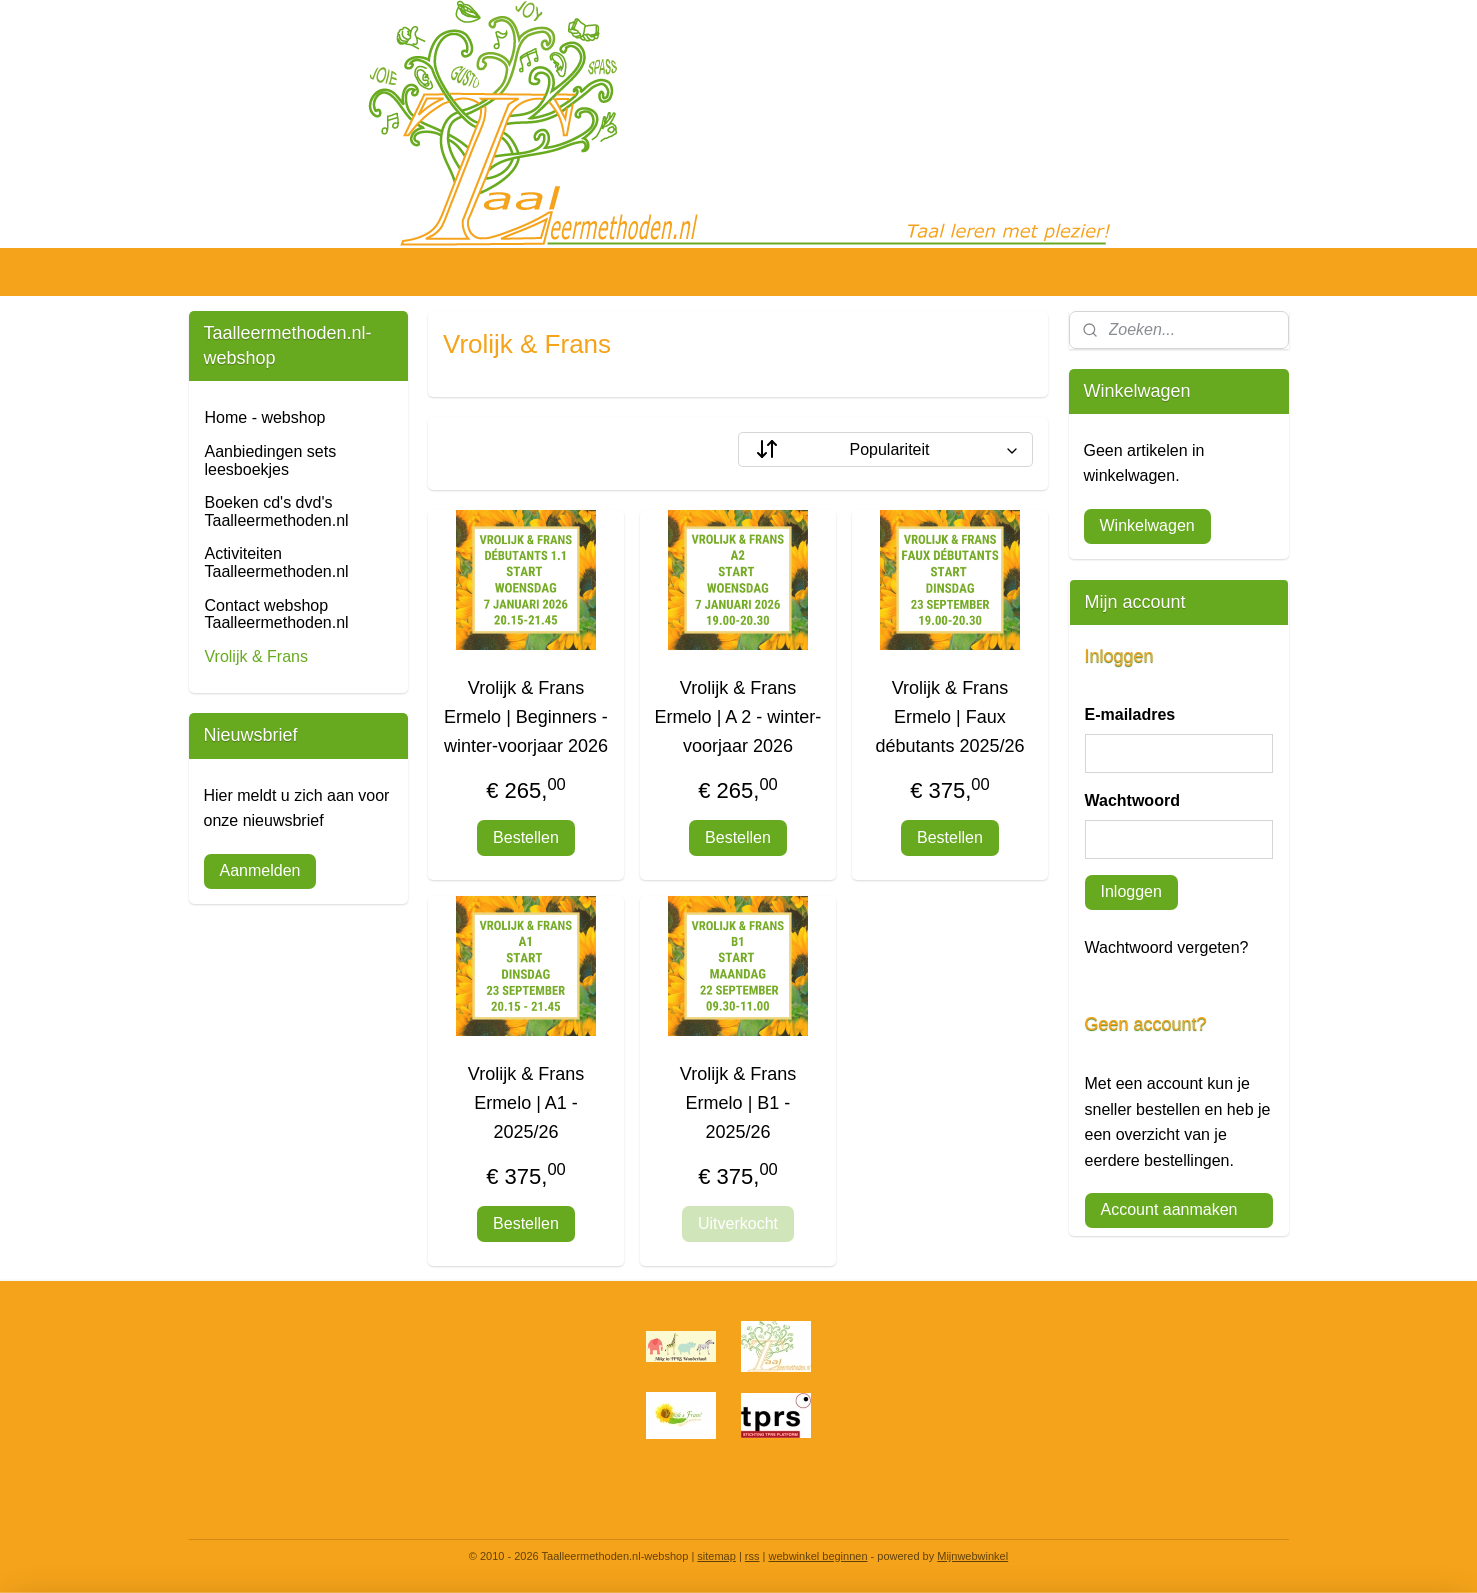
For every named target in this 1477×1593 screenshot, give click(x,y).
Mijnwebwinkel (972, 1556)
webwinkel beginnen (817, 1556)
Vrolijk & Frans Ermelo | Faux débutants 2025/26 (950, 717)
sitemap (716, 1556)
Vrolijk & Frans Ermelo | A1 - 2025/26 (526, 1103)
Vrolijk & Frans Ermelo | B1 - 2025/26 (738, 1103)
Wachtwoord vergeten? (1167, 947)
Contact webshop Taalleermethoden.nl (277, 614)
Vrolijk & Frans (256, 656)
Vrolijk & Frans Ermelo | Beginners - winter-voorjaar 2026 (526, 717)
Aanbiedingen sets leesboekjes (271, 460)
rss (752, 1556)
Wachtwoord (1132, 800)
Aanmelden (260, 870)
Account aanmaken (1169, 1209)
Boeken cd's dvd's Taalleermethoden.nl (277, 511)
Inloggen (1131, 891)
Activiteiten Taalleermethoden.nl (277, 562)
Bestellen (527, 837)
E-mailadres (1130, 714)
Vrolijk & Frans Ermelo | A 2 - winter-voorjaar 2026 (738, 717)
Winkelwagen (1147, 525)
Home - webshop (265, 417)
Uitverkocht (738, 1223)
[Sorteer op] (885, 449)
